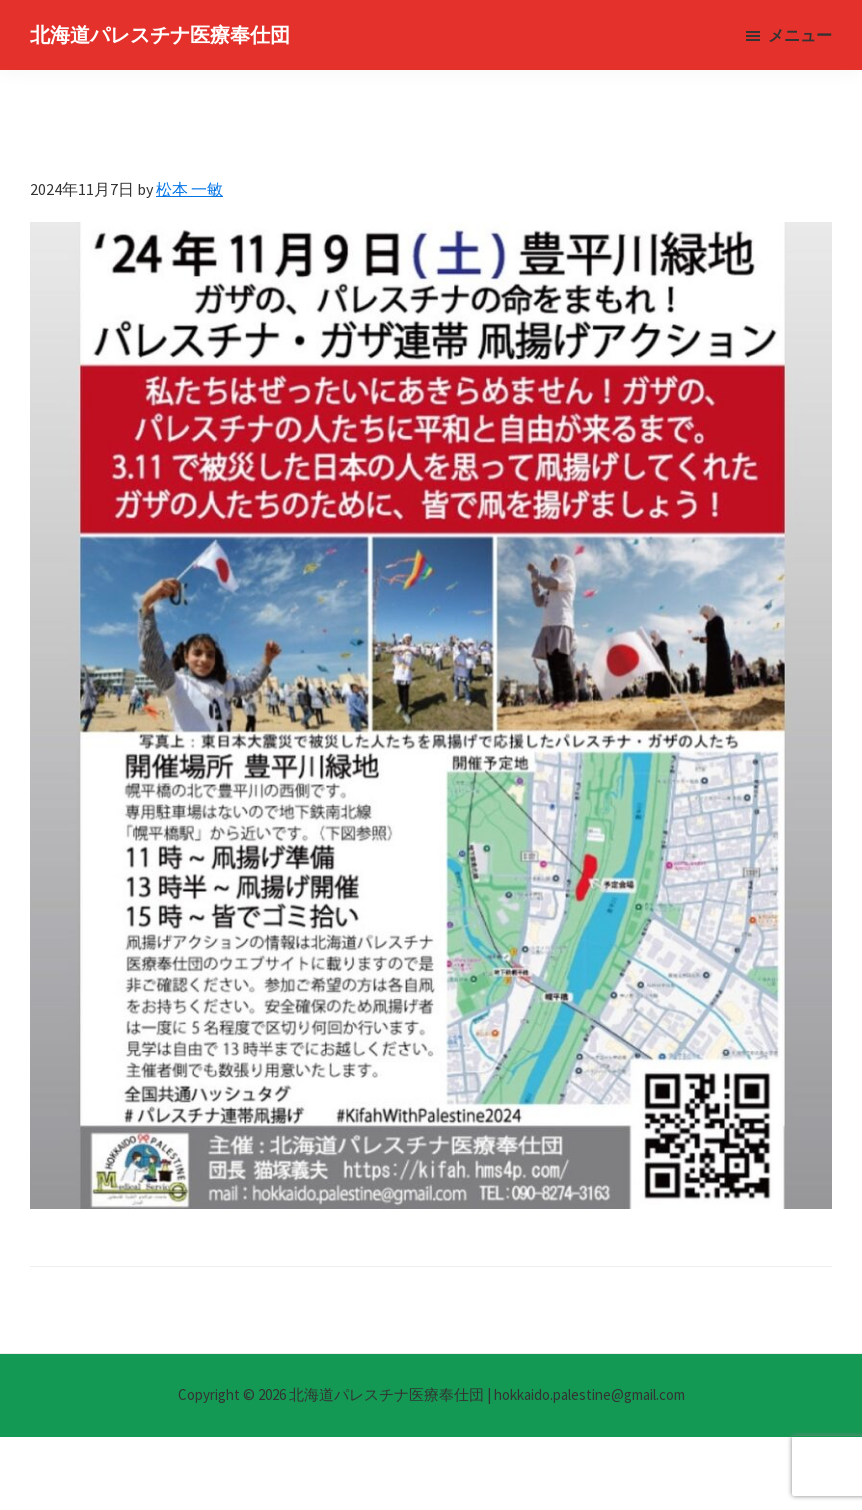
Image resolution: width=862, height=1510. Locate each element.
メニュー (800, 35)
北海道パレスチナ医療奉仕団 (160, 34)
